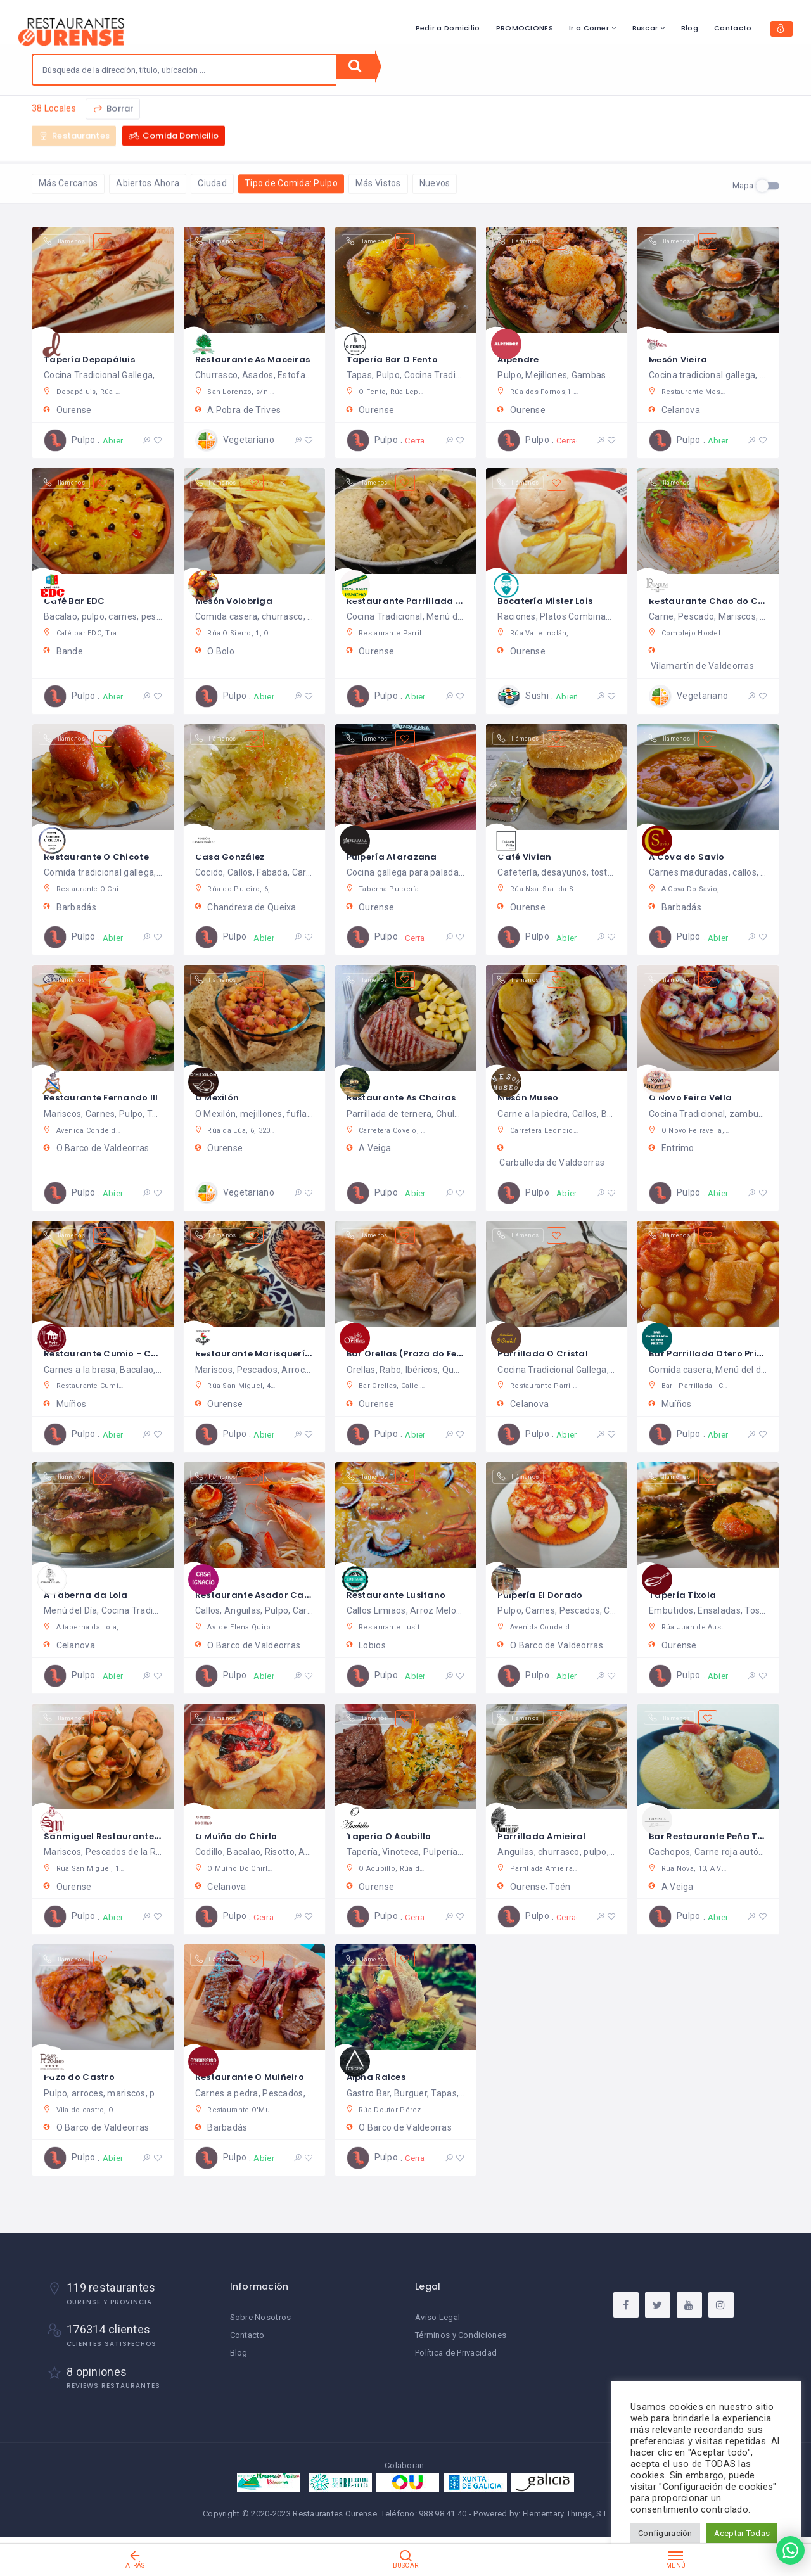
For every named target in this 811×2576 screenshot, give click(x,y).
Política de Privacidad (456, 2360)
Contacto (664, 28)
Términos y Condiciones (460, 2342)
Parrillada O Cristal (548, 1354)
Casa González (236, 857)
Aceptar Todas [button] (742, 2533)
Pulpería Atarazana (399, 857)
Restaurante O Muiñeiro (258, 2078)
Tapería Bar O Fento (401, 359)
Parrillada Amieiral (546, 1837)
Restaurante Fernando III (110, 1098)
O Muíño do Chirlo (243, 1837)
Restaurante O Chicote (105, 857)
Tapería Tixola (688, 1595)
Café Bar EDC (79, 601)
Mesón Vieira (683, 359)
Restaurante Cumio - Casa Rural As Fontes (158, 1354)
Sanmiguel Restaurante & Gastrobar (141, 1837)
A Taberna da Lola (92, 1595)
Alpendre (521, 359)
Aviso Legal (437, 2325)
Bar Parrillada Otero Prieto (720, 1354)
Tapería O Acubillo (396, 1837)
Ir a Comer (520, 28)
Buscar (576, 28)
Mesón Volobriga (240, 601)
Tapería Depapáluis (97, 359)
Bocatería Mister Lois (554, 601)
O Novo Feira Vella (697, 1098)
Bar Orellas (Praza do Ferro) (423, 1354)
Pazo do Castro (86, 2078)
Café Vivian (528, 857)
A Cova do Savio (693, 857)
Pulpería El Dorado (547, 1595)
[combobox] (184, 69)
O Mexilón (221, 1098)
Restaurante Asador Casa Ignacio (286, 1595)
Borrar (113, 114)
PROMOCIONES (456, 28)
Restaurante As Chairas (410, 1098)
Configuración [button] (665, 2533)
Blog (621, 28)
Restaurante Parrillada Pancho (429, 601)
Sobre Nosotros (260, 2325)
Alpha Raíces (381, 2078)
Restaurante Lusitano (404, 1595)
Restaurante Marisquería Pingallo (285, 1354)
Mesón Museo (533, 1098)
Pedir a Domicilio (379, 28)
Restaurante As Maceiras (262, 359)
